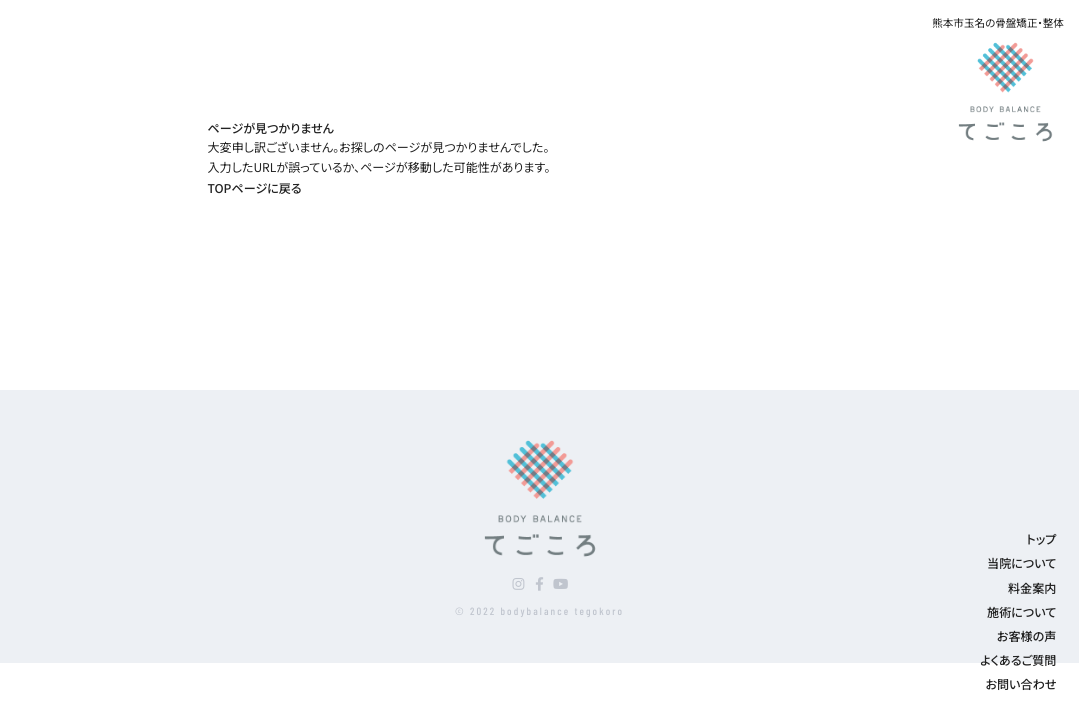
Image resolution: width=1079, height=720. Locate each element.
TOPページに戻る (255, 188)
